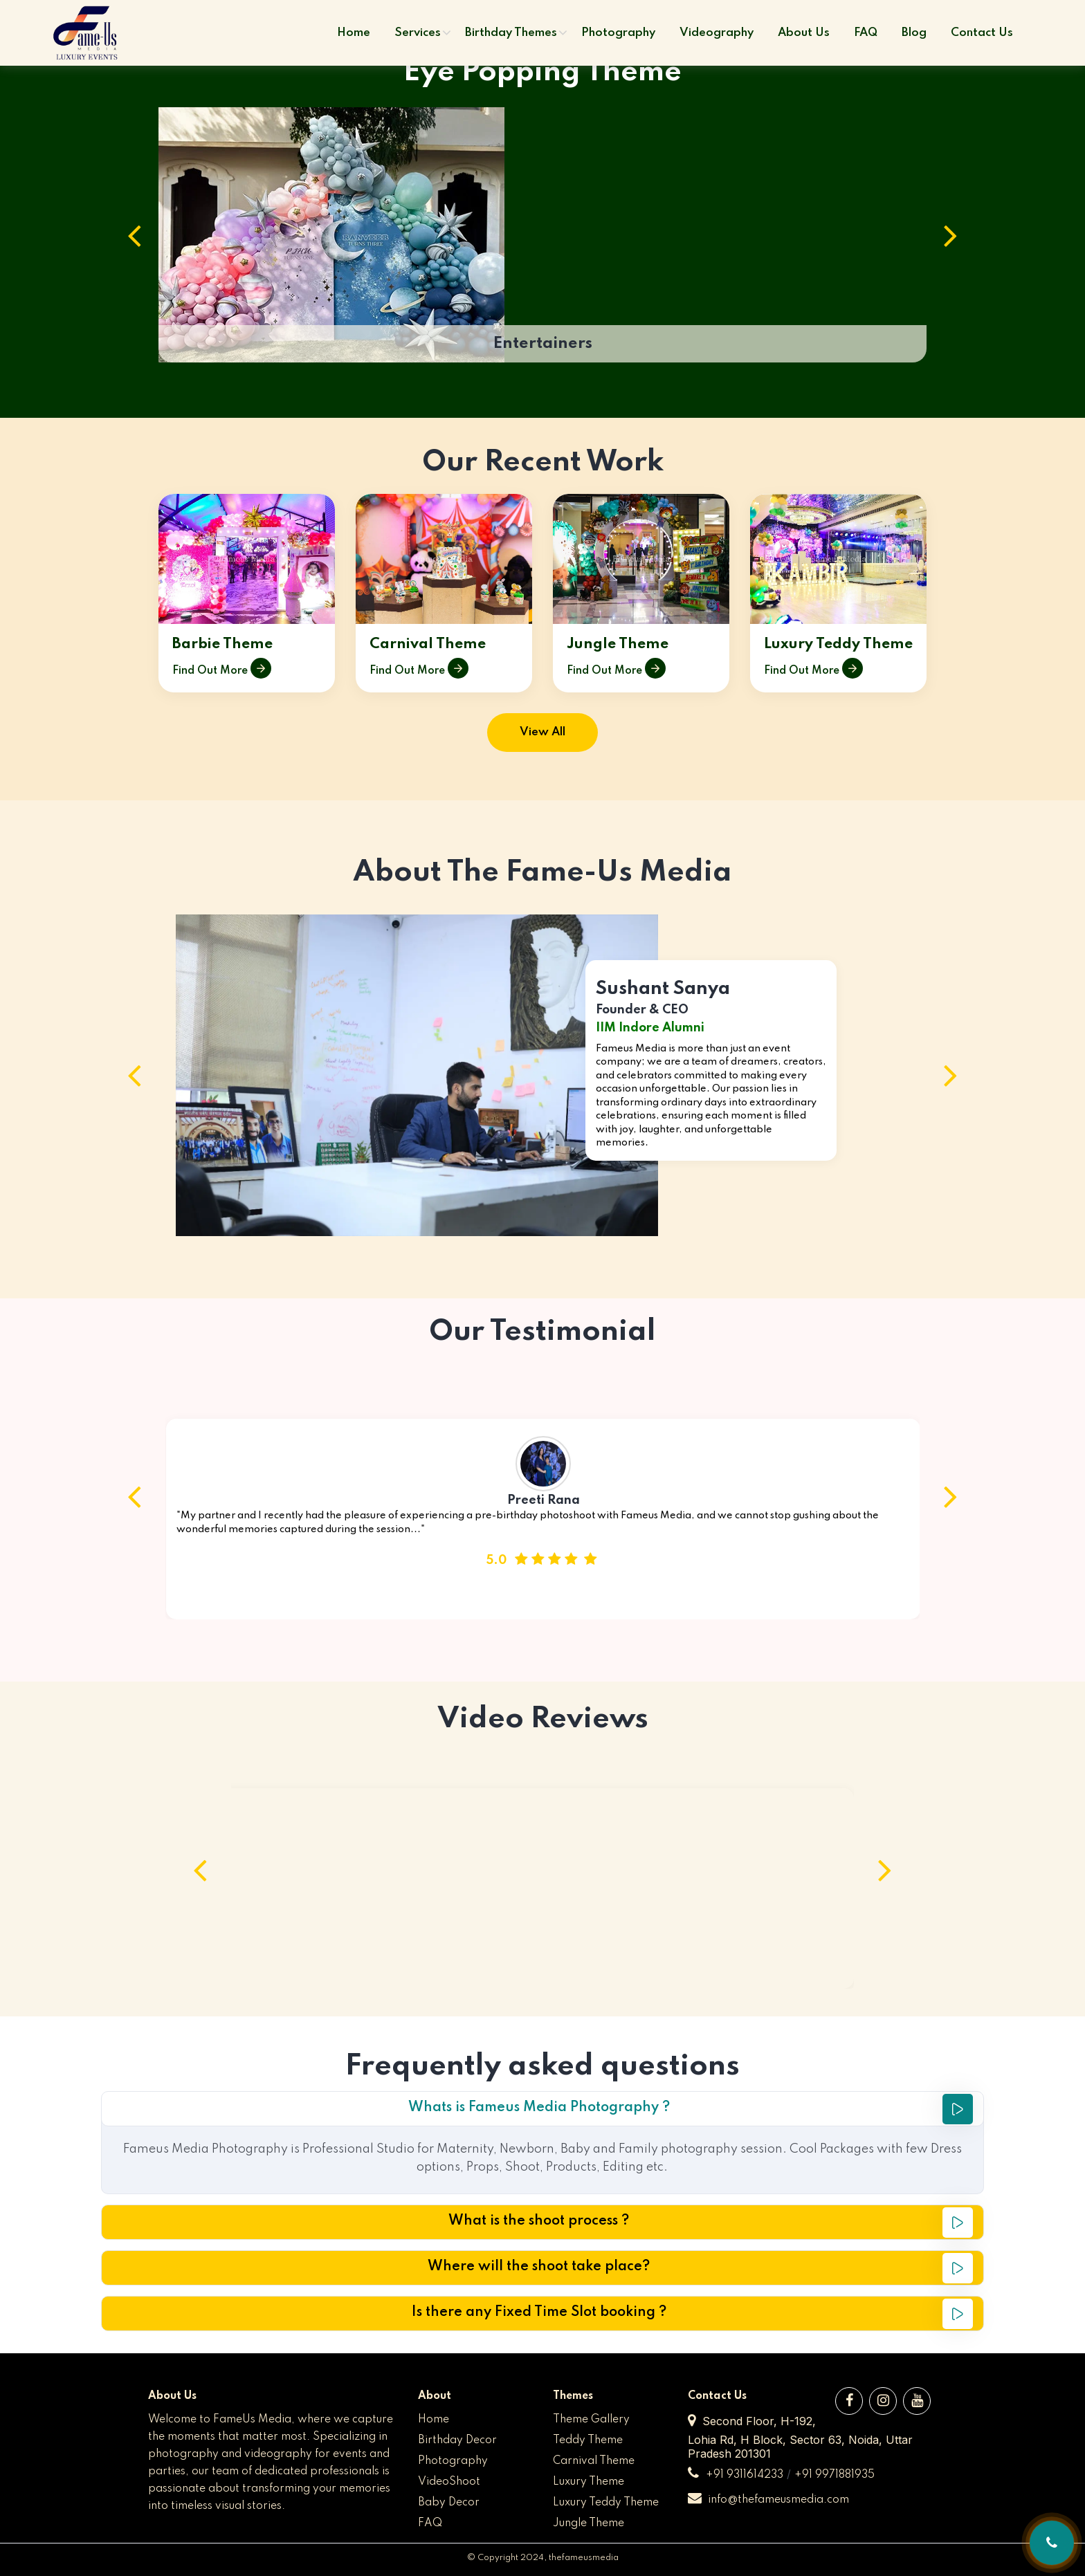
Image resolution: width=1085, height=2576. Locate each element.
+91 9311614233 (744, 2475)
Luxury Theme (588, 2481)
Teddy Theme (588, 2440)
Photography (453, 2461)
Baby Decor (449, 2502)
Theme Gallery (591, 2419)
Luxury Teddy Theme (838, 645)
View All (542, 732)
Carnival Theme (428, 645)
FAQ (430, 2523)
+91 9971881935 (834, 2475)
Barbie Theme (222, 645)
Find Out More (221, 671)
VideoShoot (449, 2481)
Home (433, 2419)
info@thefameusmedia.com (768, 2499)
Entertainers (542, 343)
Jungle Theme (617, 645)
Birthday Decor (457, 2440)
